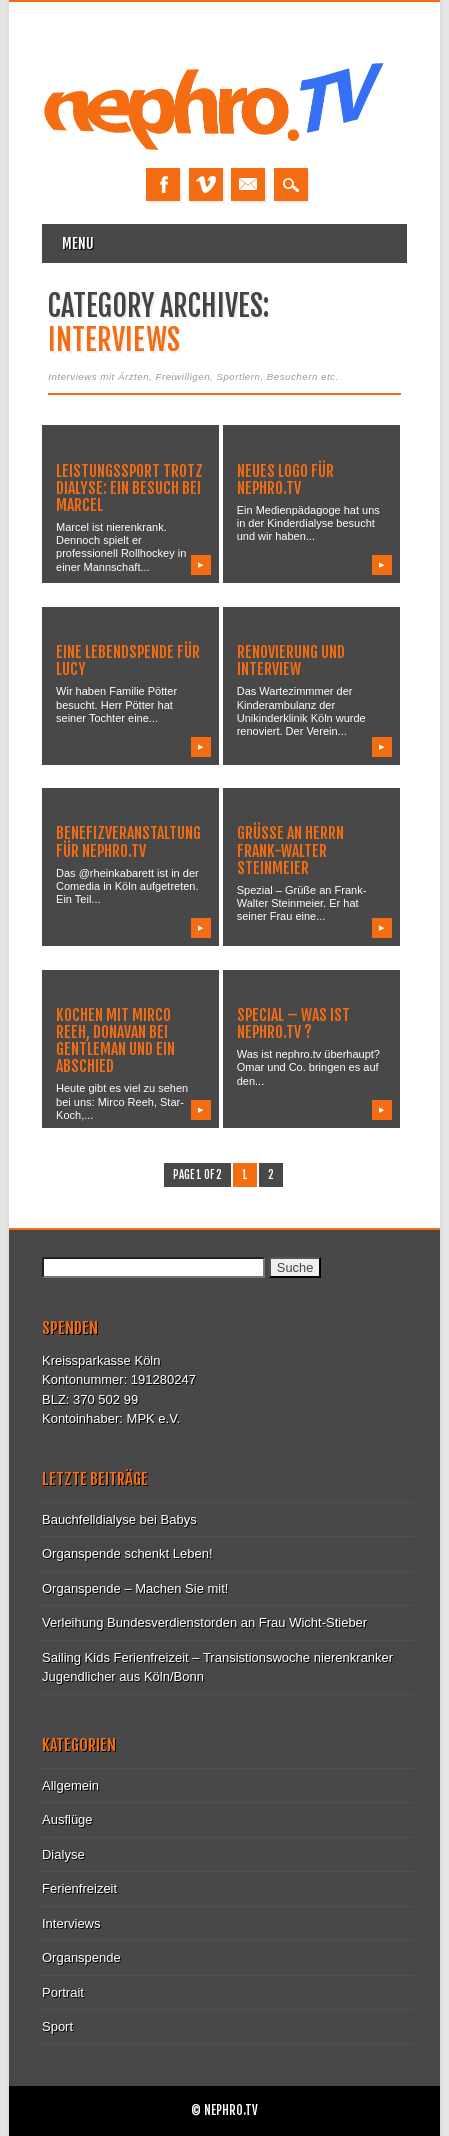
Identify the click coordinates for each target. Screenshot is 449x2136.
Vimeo (206, 184)
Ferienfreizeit (79, 1888)
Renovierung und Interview (291, 660)
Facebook (163, 184)
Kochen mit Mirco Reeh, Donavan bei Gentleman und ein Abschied (115, 1040)
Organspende (81, 1957)
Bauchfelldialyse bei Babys (119, 1519)
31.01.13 (79, 448)
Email (248, 184)
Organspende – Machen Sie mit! (135, 1588)
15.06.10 (260, 993)
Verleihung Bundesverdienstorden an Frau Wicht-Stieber (204, 1622)
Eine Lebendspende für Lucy (128, 660)
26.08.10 (260, 811)
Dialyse (63, 1854)
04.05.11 (260, 630)
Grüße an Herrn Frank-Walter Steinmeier (290, 850)
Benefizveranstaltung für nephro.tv (128, 841)
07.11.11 (260, 448)
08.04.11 (79, 811)
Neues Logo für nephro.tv (285, 479)
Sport (57, 2026)
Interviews (71, 1923)
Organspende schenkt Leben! (127, 1553)
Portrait (63, 1992)
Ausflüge (67, 1819)
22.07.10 (79, 993)
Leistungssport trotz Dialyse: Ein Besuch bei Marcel (129, 488)
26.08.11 (79, 630)
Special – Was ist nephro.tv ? (293, 1023)
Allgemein (70, 1785)
